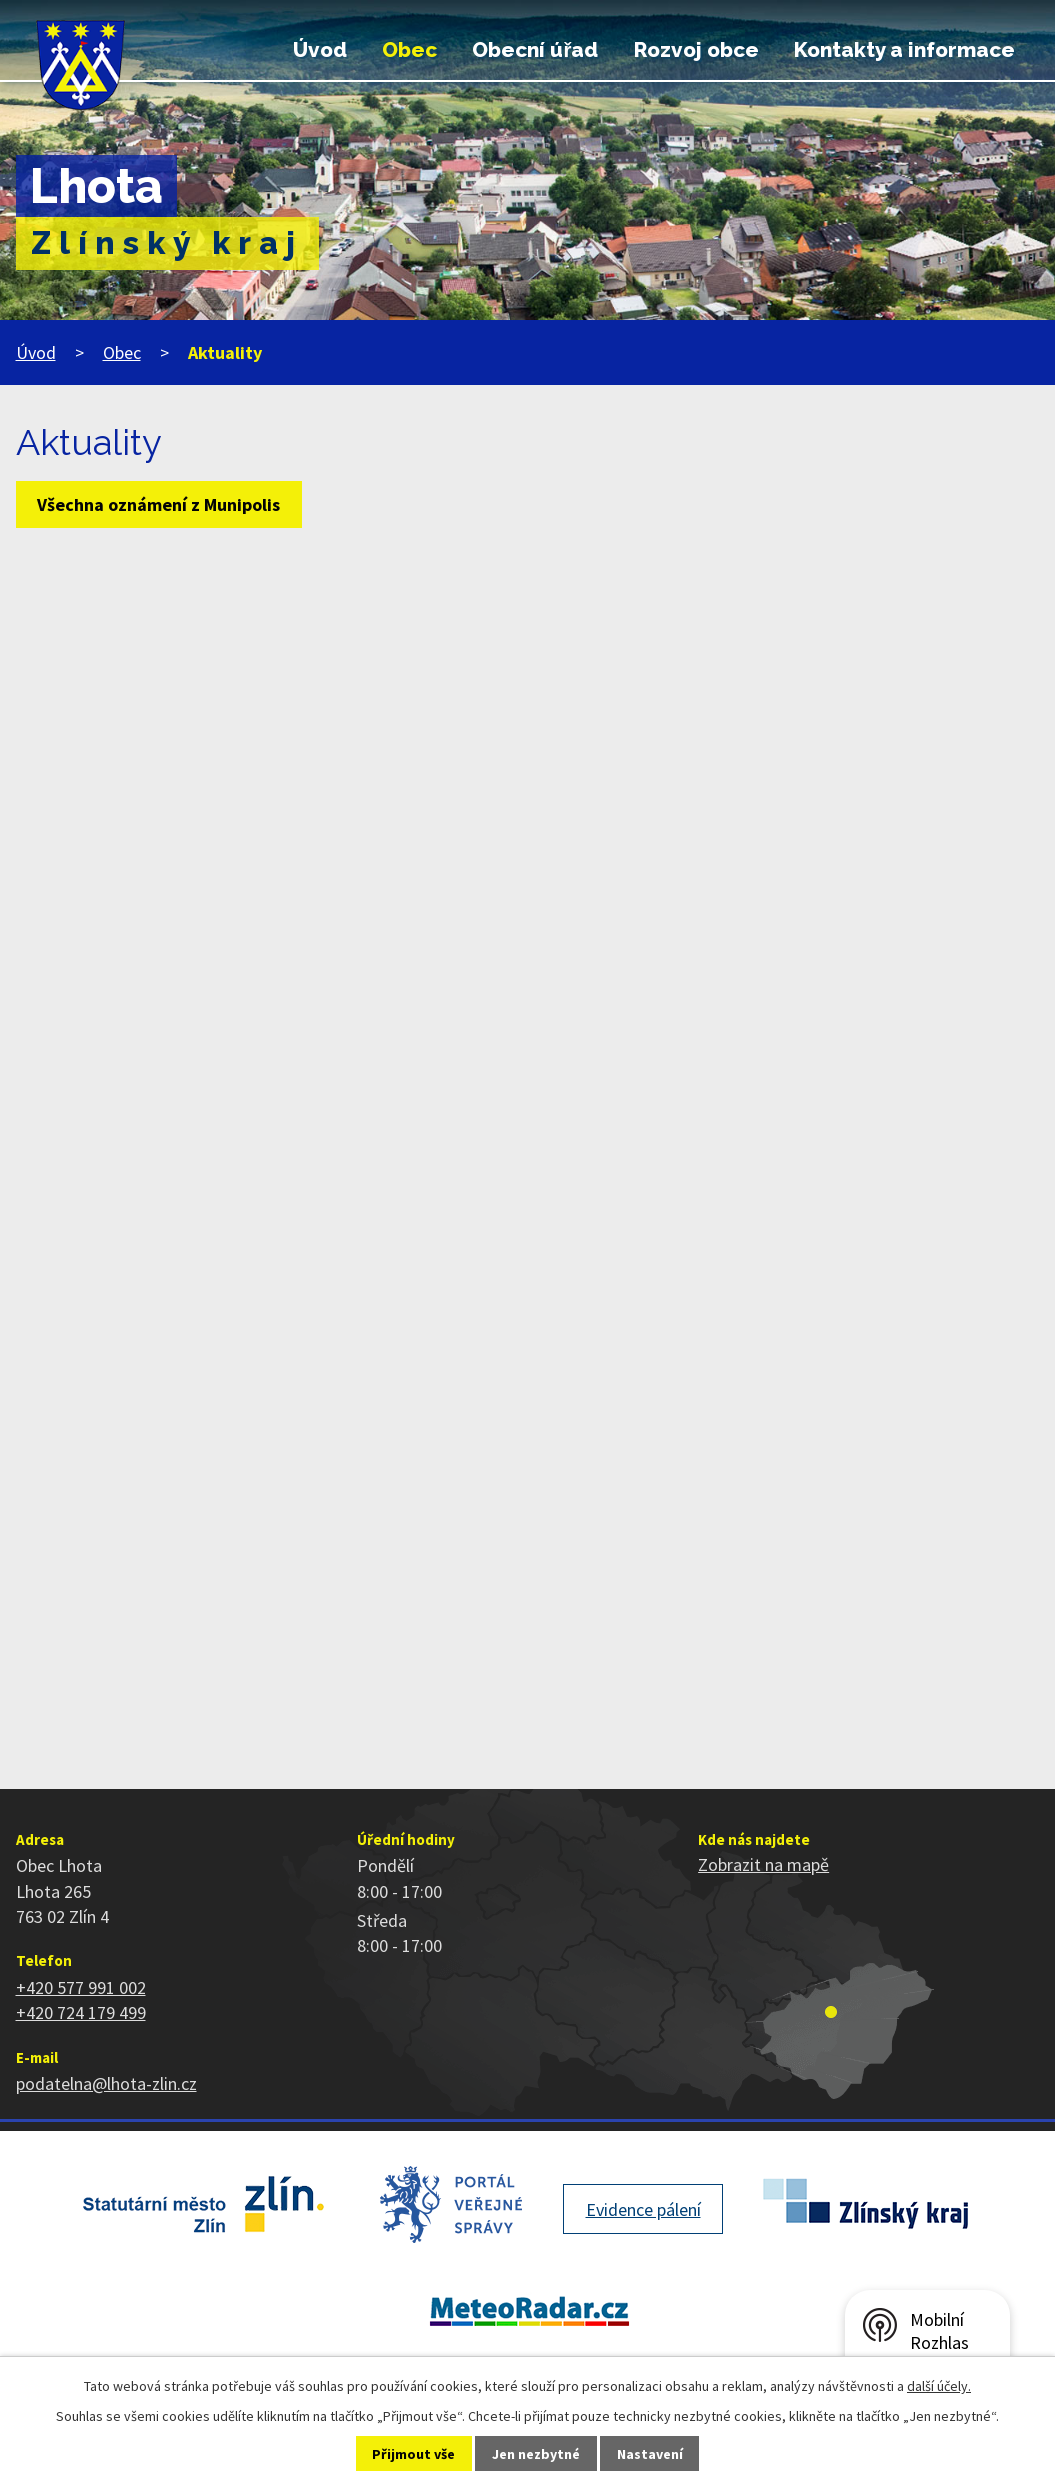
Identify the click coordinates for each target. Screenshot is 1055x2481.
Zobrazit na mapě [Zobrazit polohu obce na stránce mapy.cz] (763, 1864)
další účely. (939, 2386)
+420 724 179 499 (81, 2012)
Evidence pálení (643, 2209)
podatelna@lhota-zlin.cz (106, 2083)
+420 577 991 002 (81, 1987)
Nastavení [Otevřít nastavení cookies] (650, 2454)
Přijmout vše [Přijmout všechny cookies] (413, 2454)
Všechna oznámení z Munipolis (158, 504)
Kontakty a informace (904, 50)
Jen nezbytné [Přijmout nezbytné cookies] (536, 2454)
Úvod (320, 50)
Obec (409, 50)
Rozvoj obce (696, 50)
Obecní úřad (535, 50)
